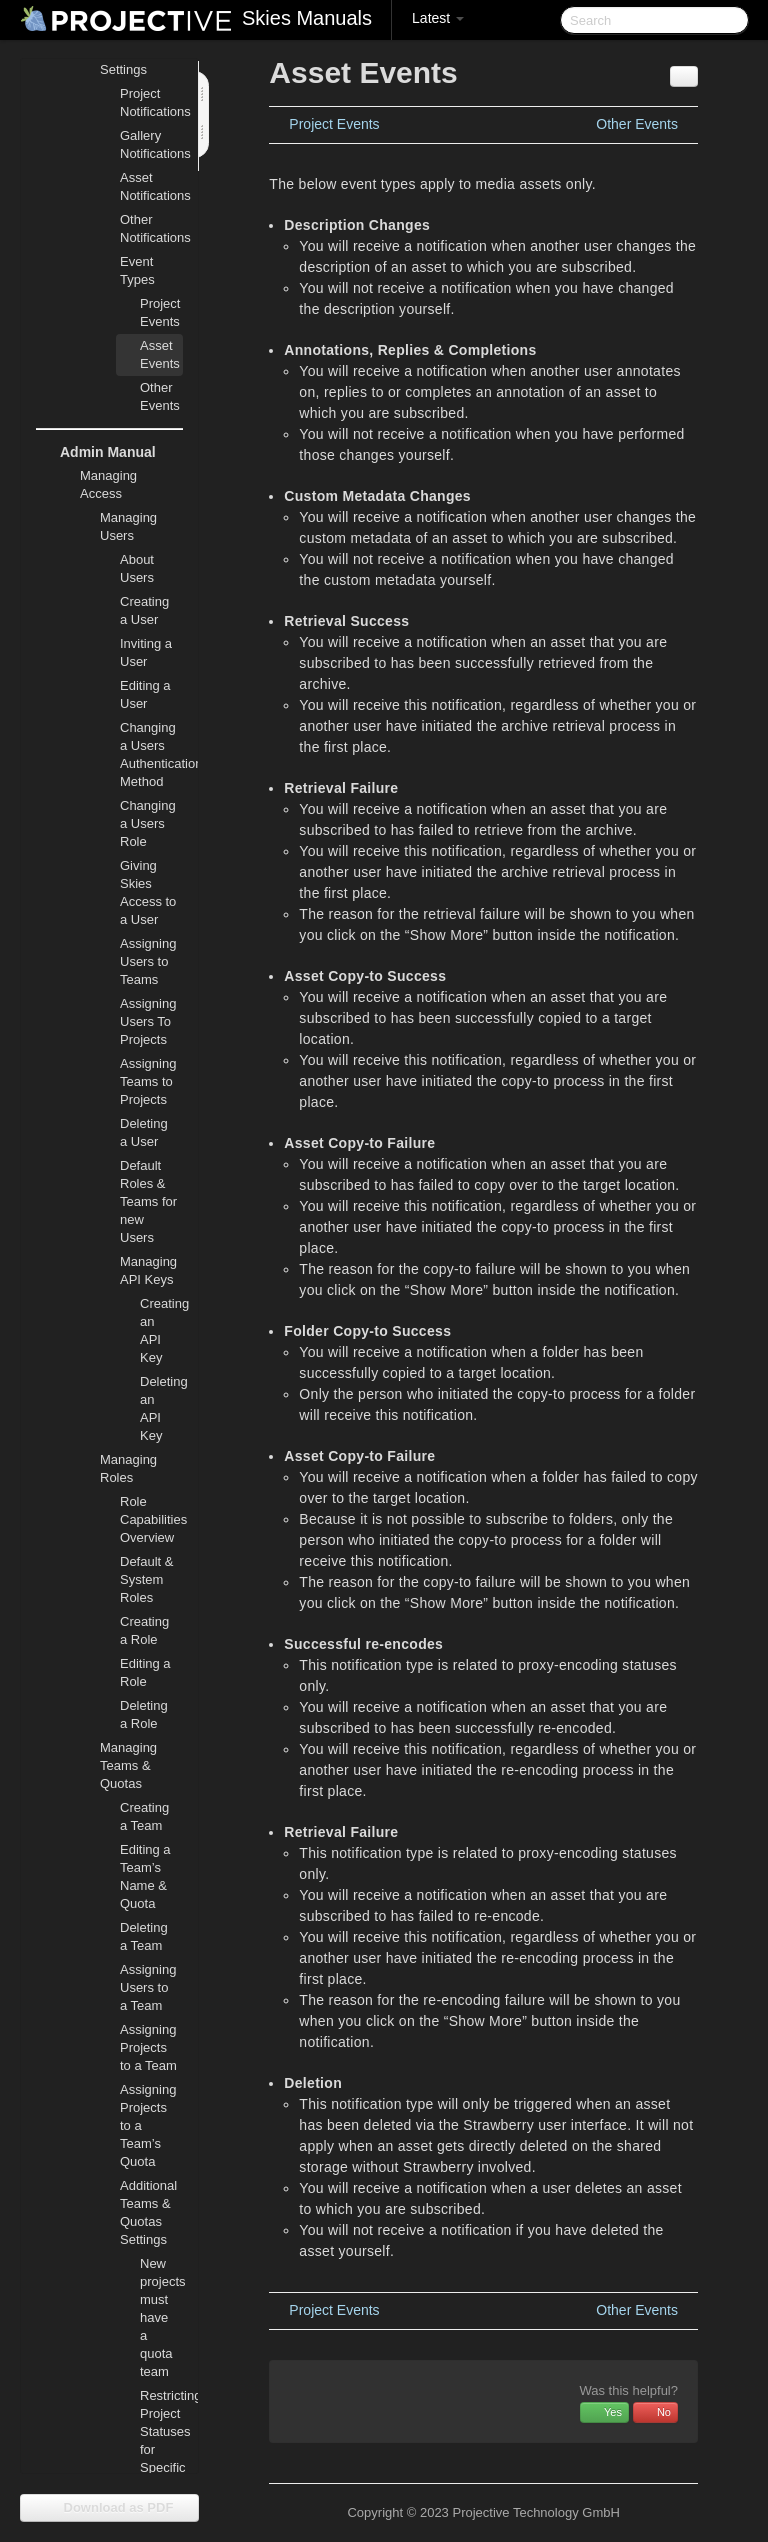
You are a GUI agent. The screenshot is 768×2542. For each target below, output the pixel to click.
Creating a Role (144, 1630)
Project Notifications (151, 102)
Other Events (160, 396)
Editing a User (145, 694)
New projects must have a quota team (161, 2317)
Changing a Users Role (148, 823)
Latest (438, 18)
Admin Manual (96, 452)
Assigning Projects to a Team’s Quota (148, 2125)
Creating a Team (144, 1816)
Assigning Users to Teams (148, 961)
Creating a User (144, 610)
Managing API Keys (136, 1268)
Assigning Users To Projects (148, 1021)
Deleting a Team (144, 1936)
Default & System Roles (146, 1579)
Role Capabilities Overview (151, 1519)
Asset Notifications (151, 186)
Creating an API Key (161, 1330)
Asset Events (160, 354)
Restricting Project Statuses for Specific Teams (161, 2440)
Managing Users (116, 524)
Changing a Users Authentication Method (151, 754)
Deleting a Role (144, 1714)
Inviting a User (146, 652)
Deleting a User (144, 1132)
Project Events (160, 312)
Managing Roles (116, 1466)
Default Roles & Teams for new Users (148, 1201)
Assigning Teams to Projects (148, 1081)
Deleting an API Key (161, 1408)
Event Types (125, 268)
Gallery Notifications (151, 144)
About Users (137, 568)
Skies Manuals (307, 18)
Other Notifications (151, 228)
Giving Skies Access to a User (148, 892)
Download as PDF (109, 2507)
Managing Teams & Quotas (116, 1763)
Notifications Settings (123, 58)
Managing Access (96, 482)
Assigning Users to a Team (148, 1987)
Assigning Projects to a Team (148, 2047)
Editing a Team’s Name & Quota (145, 1876)
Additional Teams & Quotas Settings (136, 2210)
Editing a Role (145, 1672)
